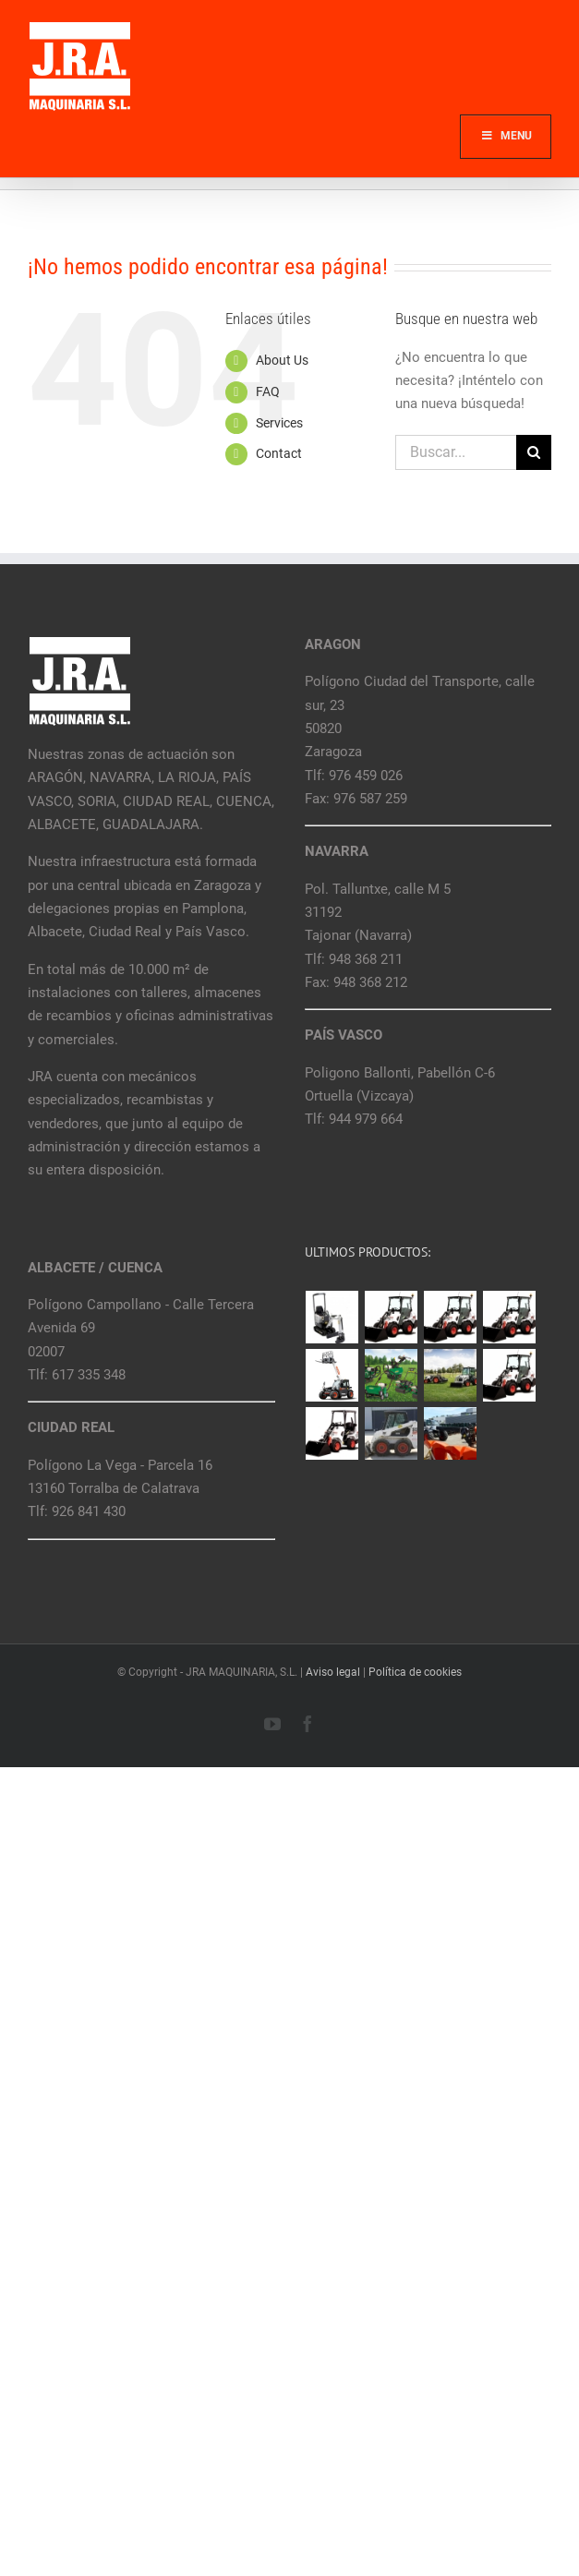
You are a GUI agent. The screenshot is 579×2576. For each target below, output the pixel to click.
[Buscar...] (455, 452)
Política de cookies (415, 1672)
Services (279, 422)
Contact (279, 453)
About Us (282, 360)
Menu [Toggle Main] (505, 135)
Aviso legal (333, 1672)
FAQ (268, 391)
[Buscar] (533, 452)
